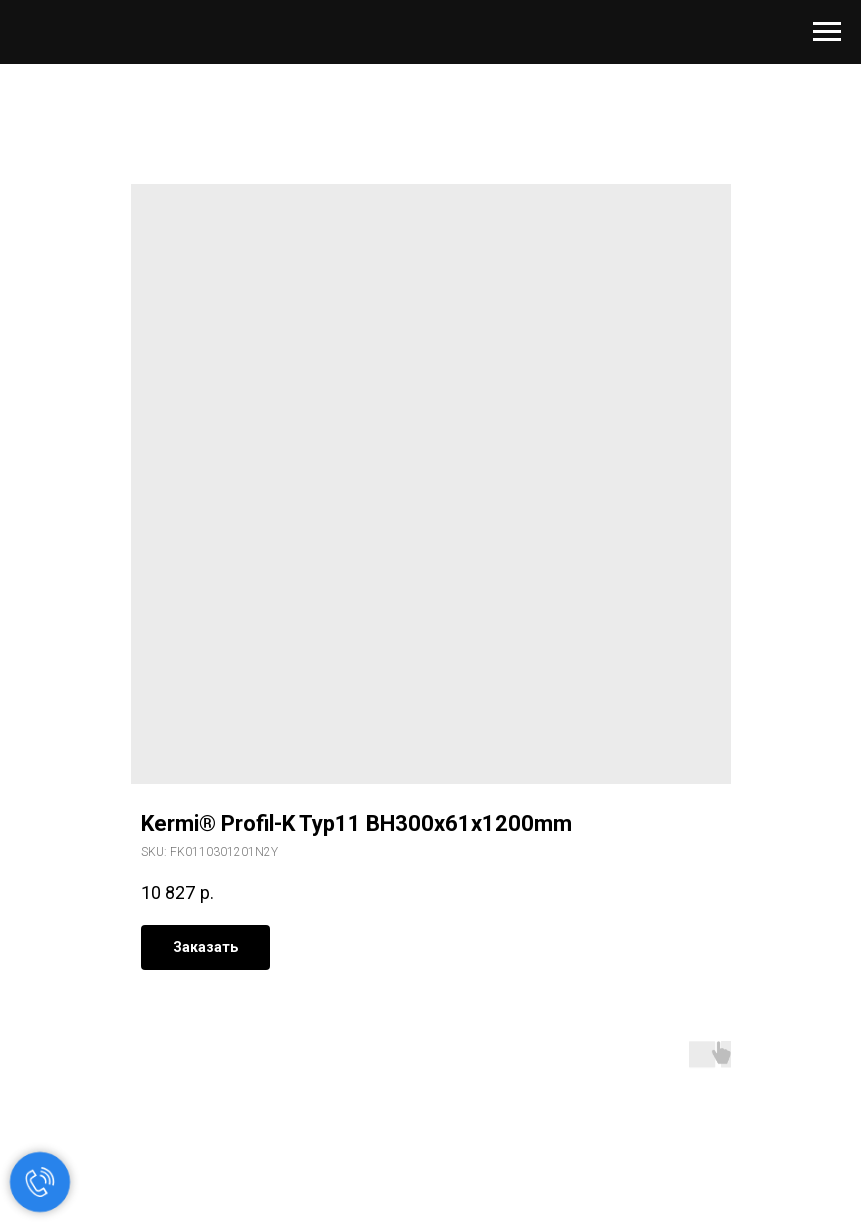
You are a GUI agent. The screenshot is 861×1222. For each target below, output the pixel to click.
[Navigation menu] (827, 32)
